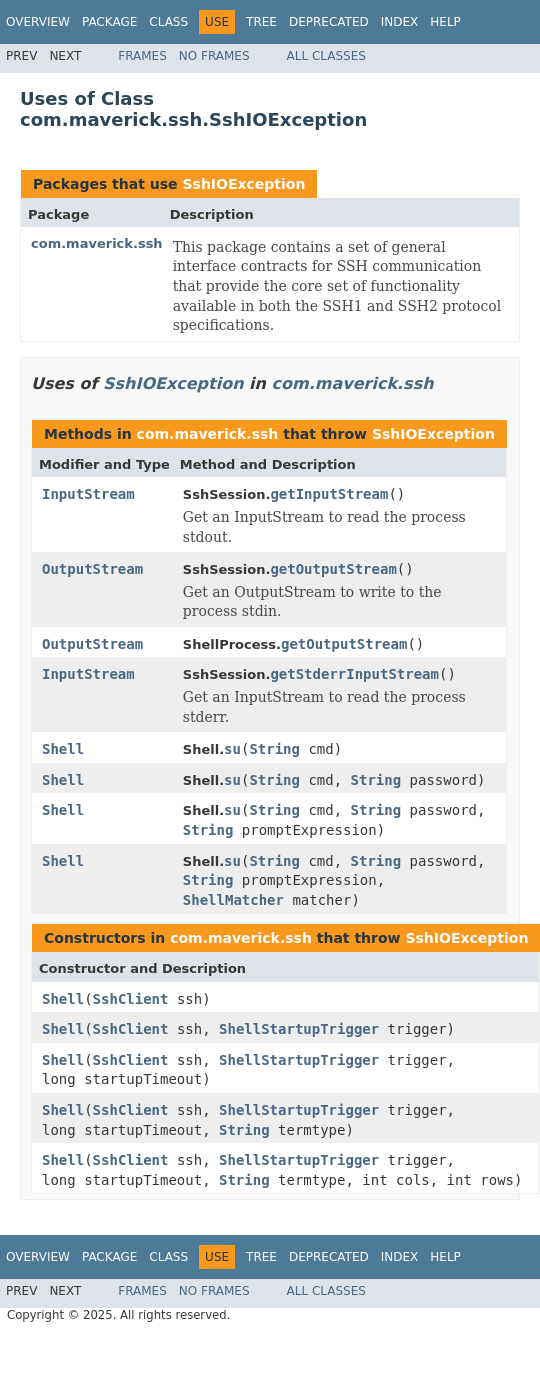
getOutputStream (333, 569)
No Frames (214, 56)
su (232, 749)
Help (445, 22)
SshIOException (243, 184)
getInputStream (329, 494)
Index (400, 22)
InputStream (88, 494)
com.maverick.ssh (97, 243)
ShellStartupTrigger (299, 1029)
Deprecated (329, 22)
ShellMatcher (233, 900)
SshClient (131, 999)
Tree (261, 22)
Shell (63, 749)
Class (168, 22)
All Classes (326, 56)
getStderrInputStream (354, 674)
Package (109, 22)
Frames (142, 56)
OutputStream (92, 569)
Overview (38, 22)
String (274, 749)
